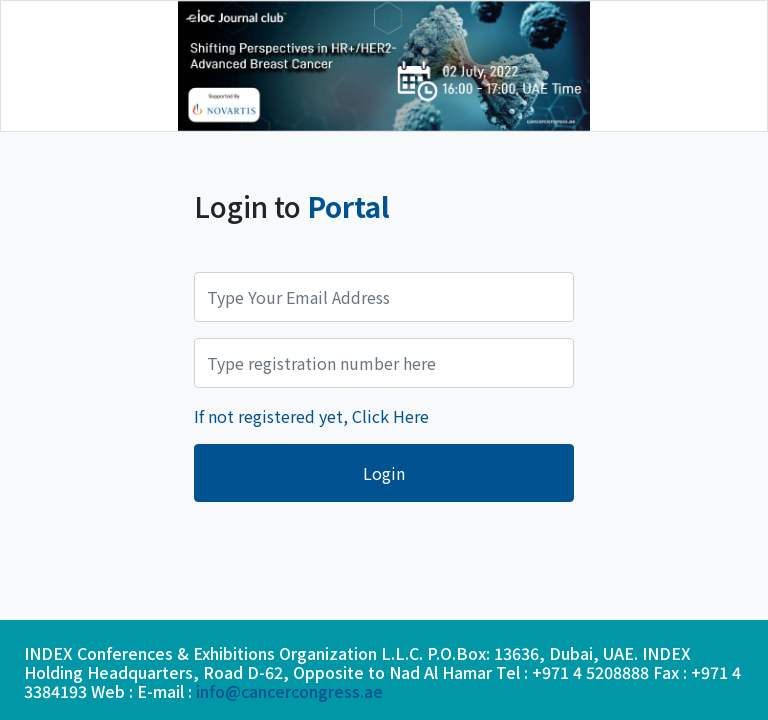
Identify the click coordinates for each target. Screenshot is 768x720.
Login (384, 473)
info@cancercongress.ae (289, 691)
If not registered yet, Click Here (311, 416)
